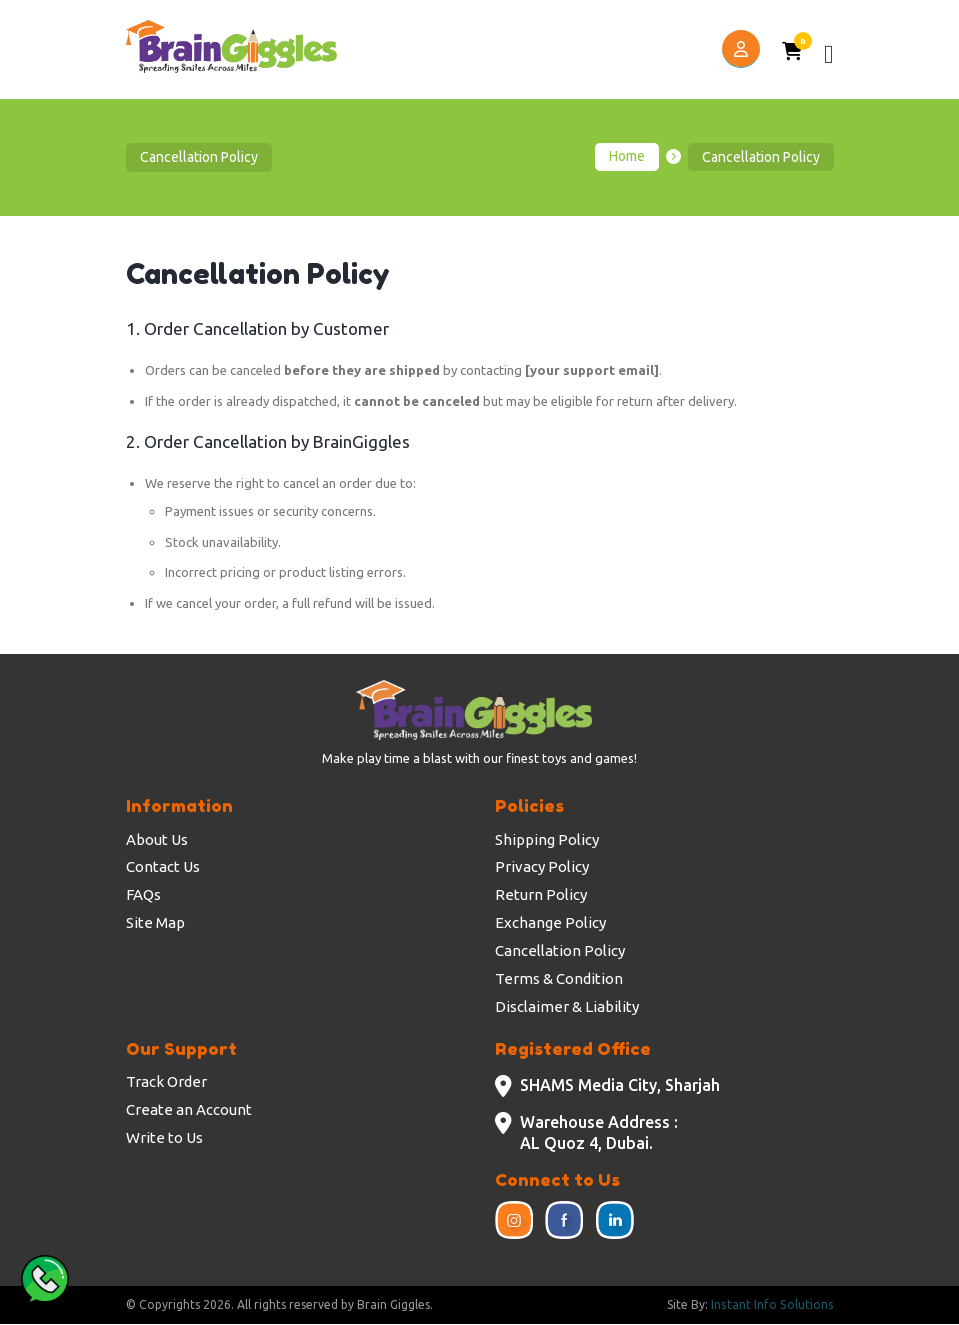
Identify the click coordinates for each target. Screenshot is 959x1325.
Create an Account (189, 1109)
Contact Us (163, 866)
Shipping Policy (547, 839)
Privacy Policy (542, 866)
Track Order (166, 1081)
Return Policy (541, 894)
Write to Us (164, 1137)
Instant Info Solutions (774, 1305)
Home (627, 157)
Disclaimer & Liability (567, 1006)
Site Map (155, 922)
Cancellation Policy (560, 950)
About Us (157, 839)
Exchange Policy (550, 922)
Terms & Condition (559, 978)
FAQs (143, 894)
